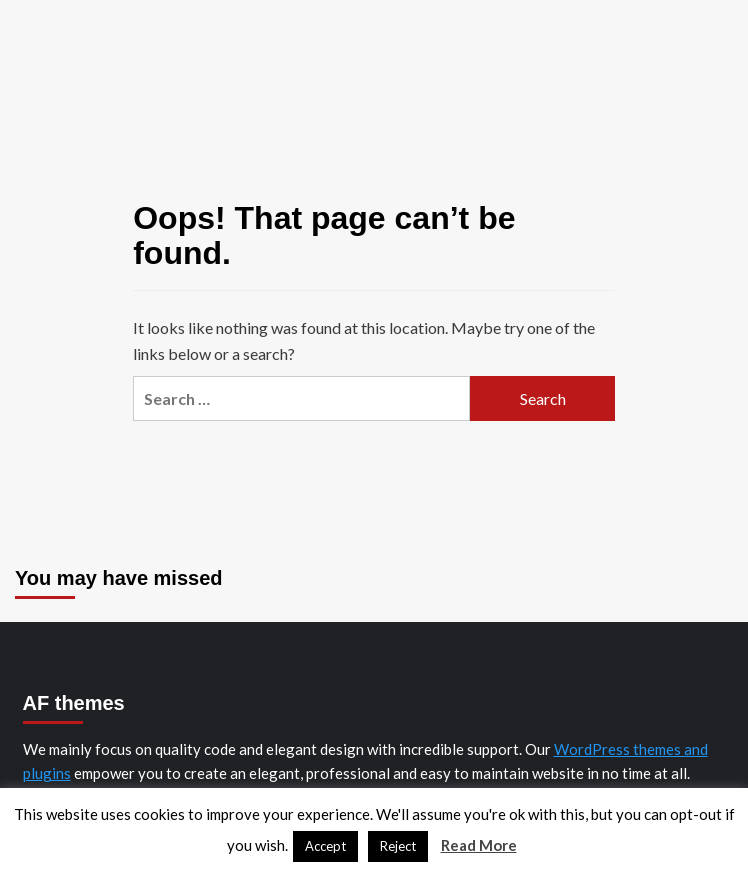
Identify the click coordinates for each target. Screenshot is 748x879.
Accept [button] (325, 846)
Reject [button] (398, 846)
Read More (479, 845)
